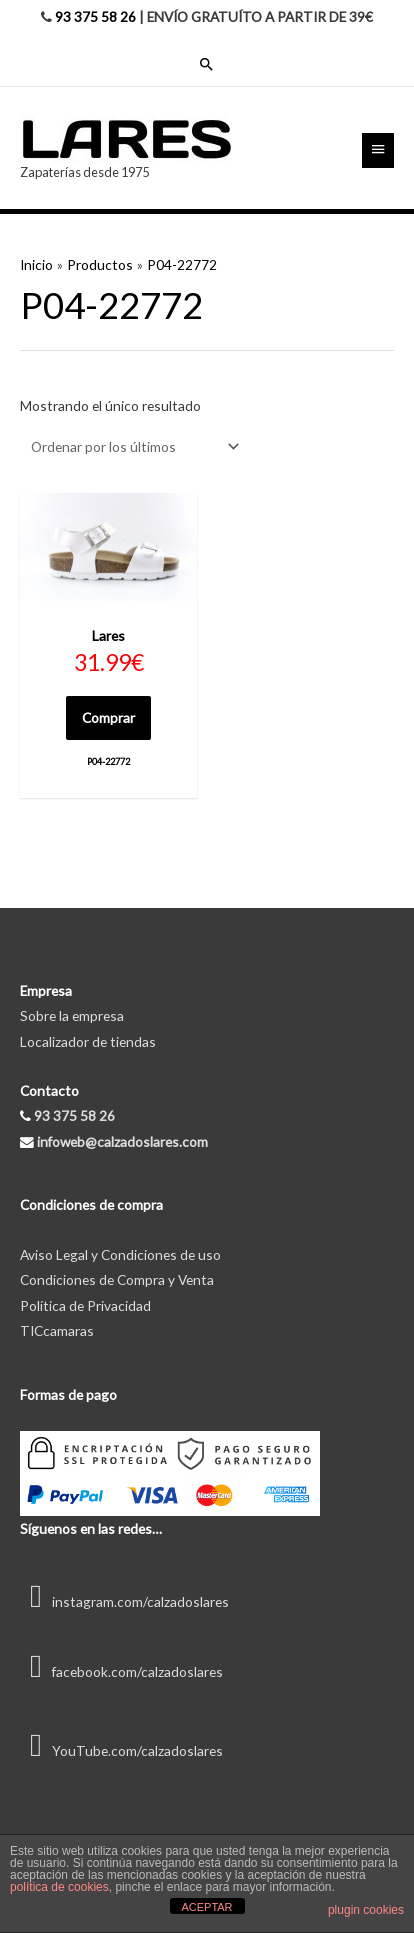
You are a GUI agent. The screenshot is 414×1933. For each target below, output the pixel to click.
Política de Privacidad (85, 1305)
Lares (108, 635)
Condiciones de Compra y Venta (117, 1279)
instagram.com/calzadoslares (124, 1601)
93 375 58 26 (95, 16)
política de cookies (59, 1887)
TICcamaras (57, 1330)
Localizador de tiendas (88, 1041)
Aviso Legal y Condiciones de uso (120, 1254)
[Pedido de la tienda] (131, 446)
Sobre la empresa (72, 1015)
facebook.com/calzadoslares (121, 1671)
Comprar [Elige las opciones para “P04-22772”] (108, 717)
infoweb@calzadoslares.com (122, 1141)
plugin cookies (366, 1910)
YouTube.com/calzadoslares (121, 1750)
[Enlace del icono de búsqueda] (207, 64)
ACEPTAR (206, 1907)
